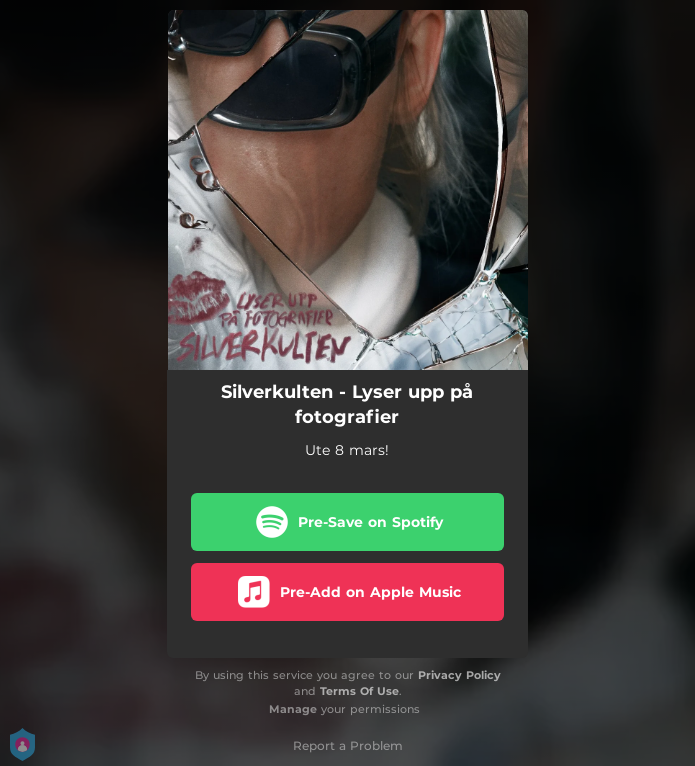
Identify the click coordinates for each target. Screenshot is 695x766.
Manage (293, 709)
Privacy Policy (459, 675)
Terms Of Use (359, 691)
